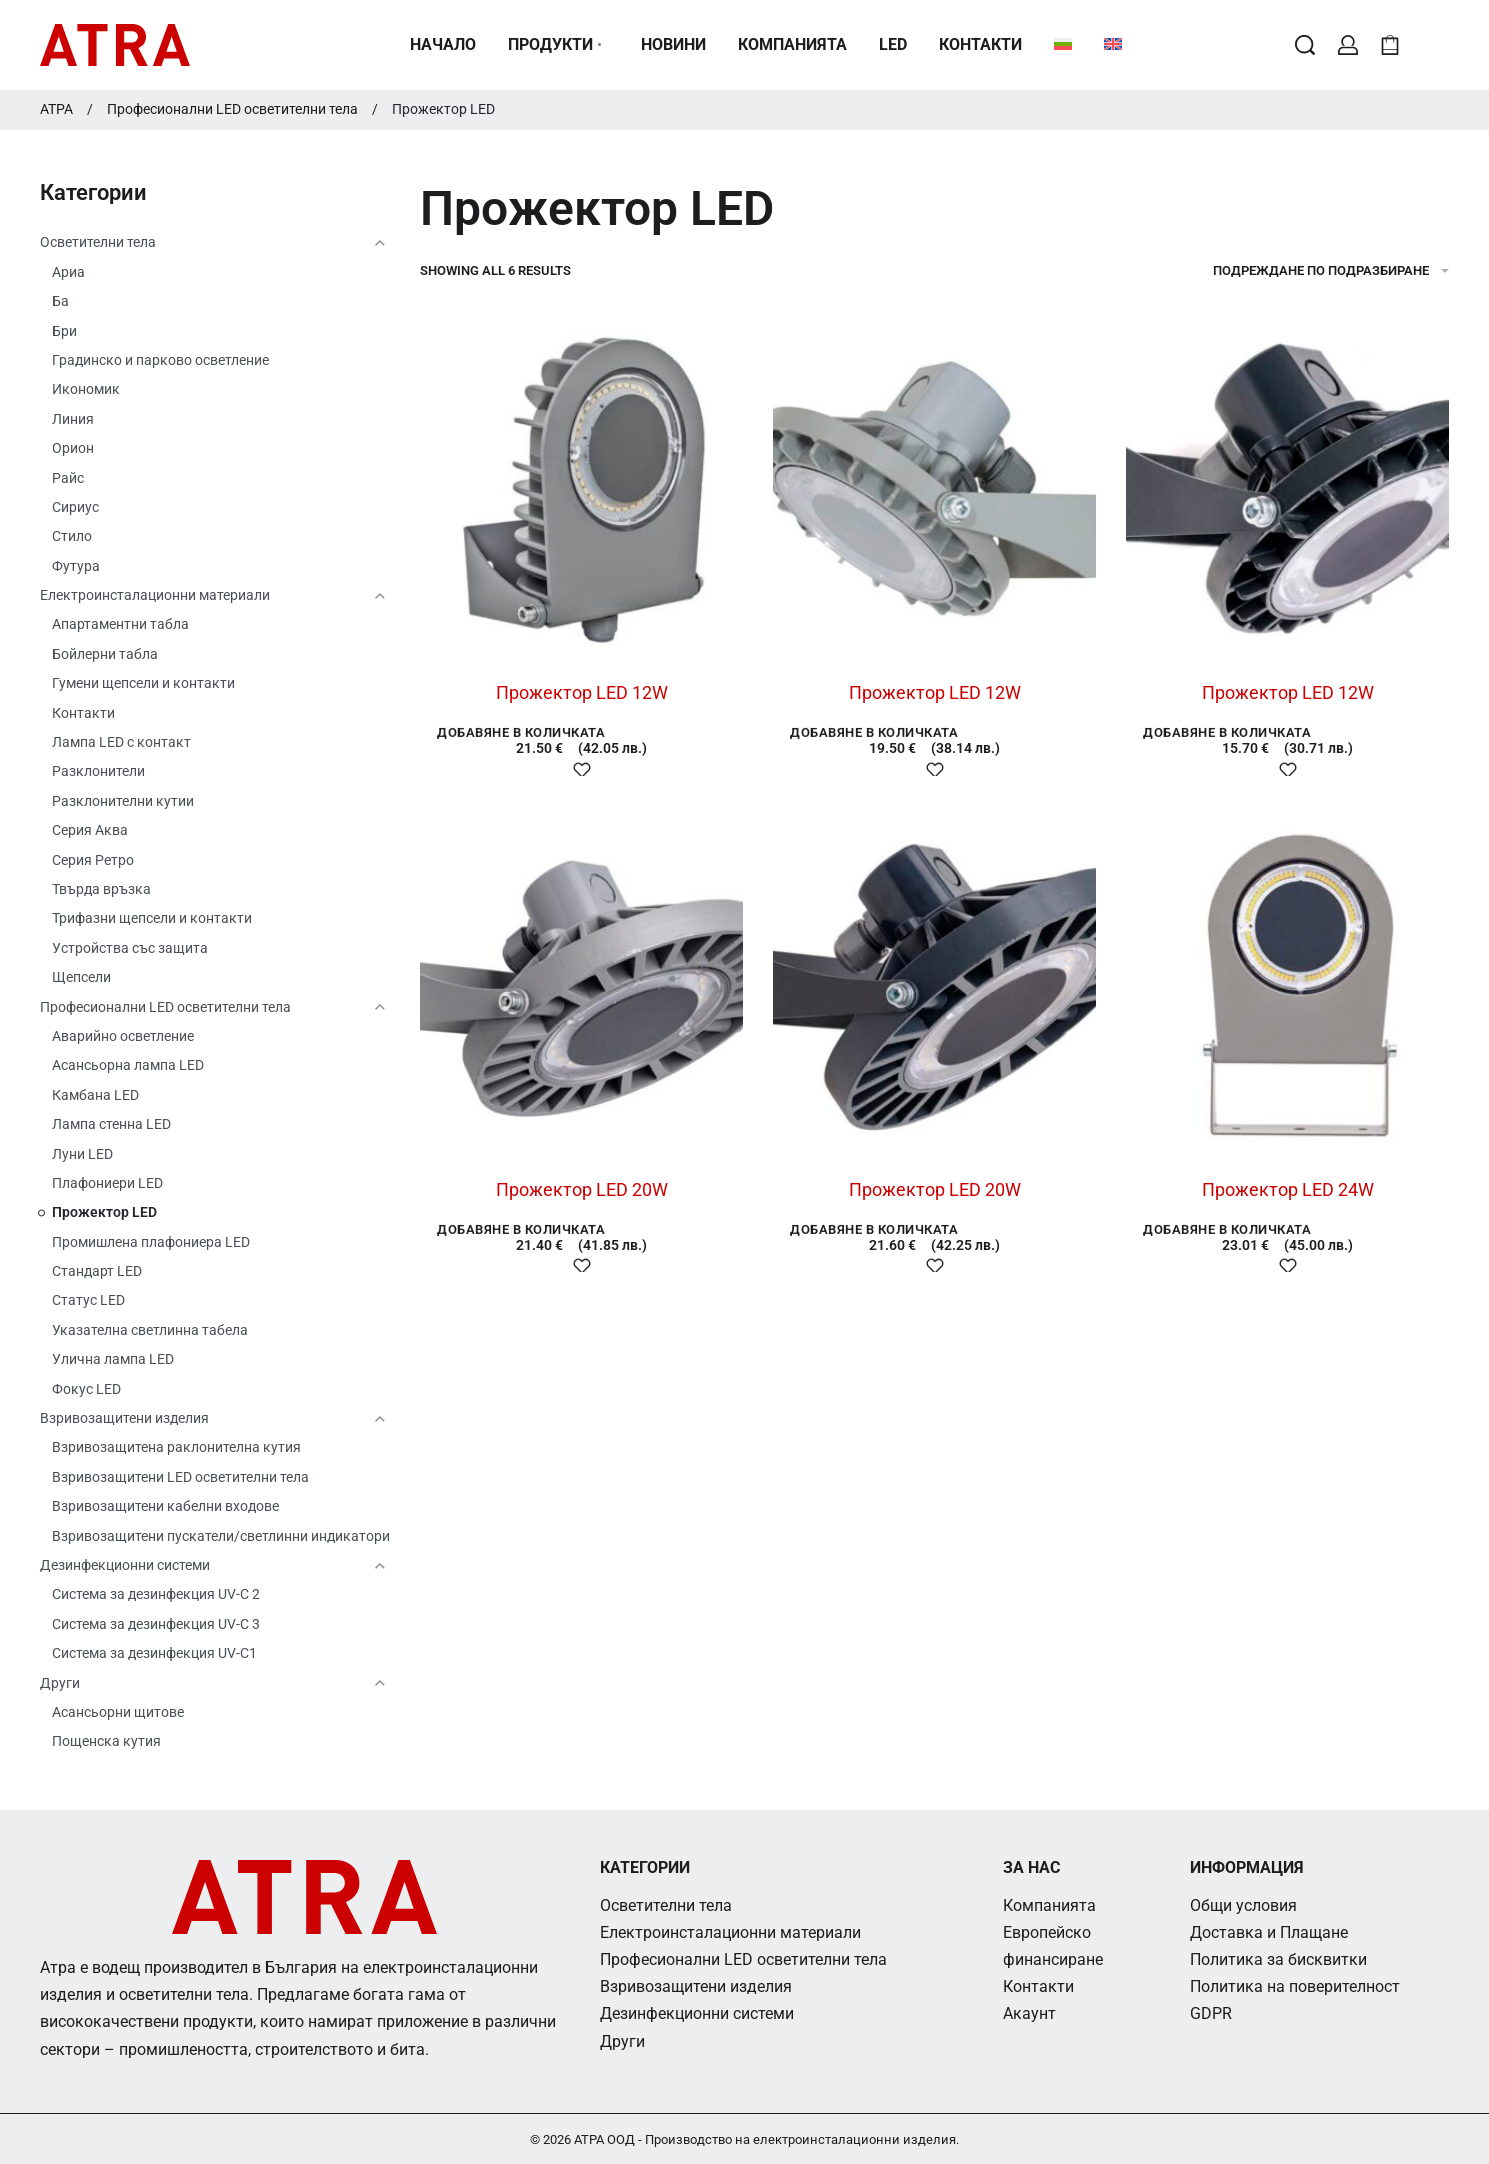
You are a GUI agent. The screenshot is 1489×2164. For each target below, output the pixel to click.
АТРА (56, 109)
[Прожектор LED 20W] (581, 985)
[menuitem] (1063, 44)
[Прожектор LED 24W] (1287, 985)
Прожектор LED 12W (582, 692)
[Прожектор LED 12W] (581, 488)
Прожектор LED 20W (582, 1189)
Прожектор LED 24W (1288, 1189)
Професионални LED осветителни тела (232, 109)
